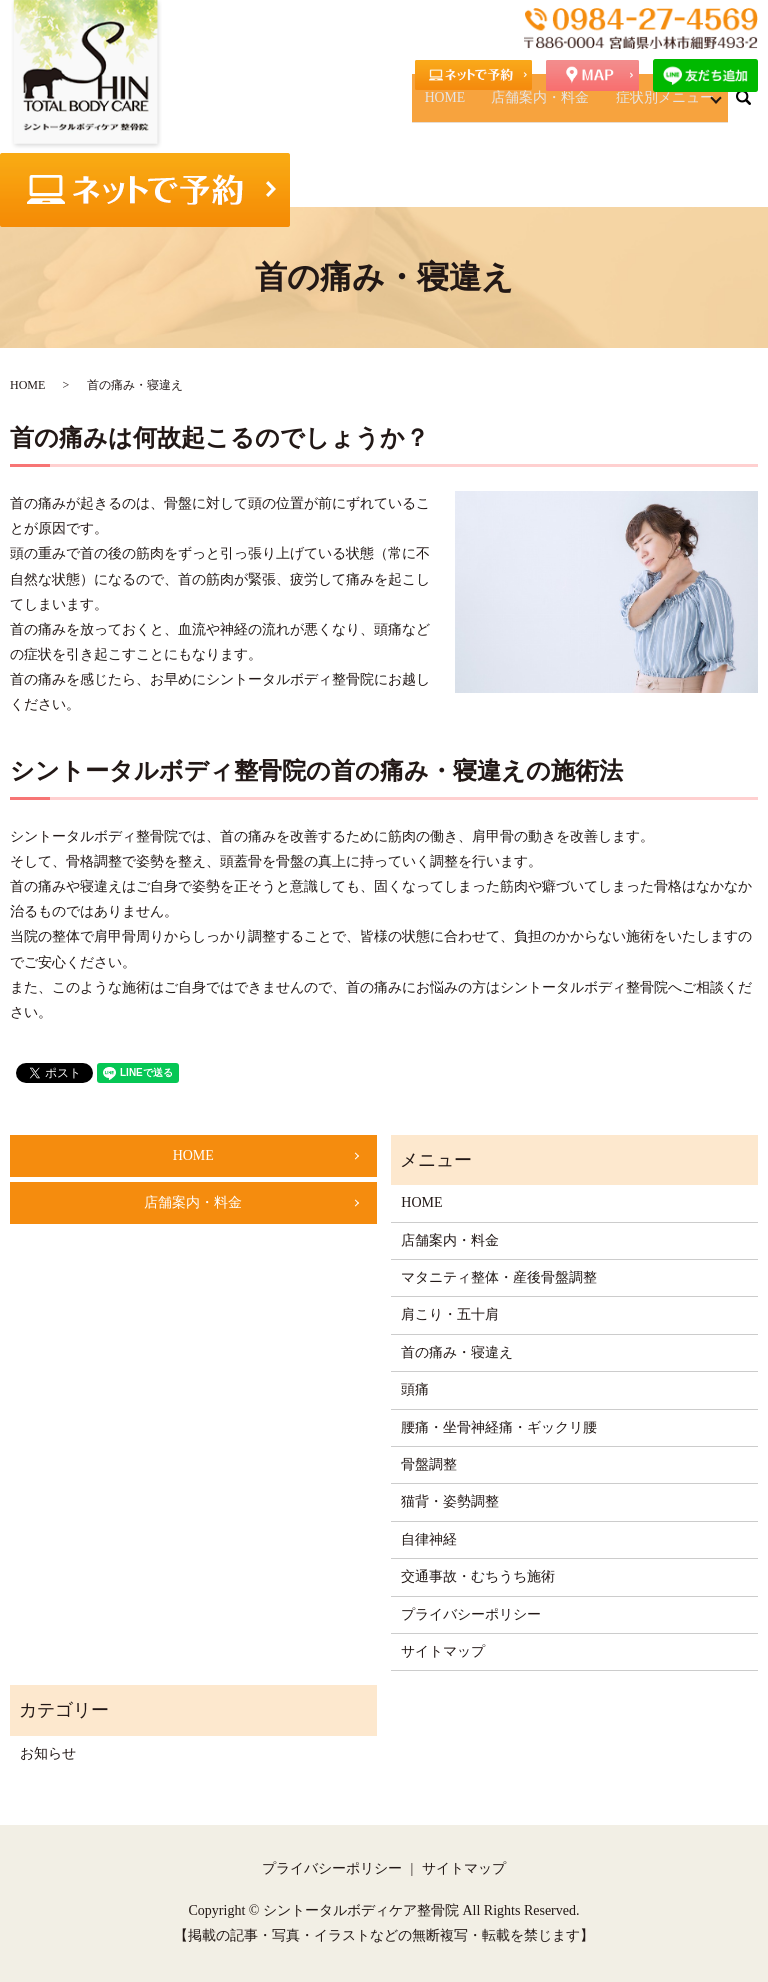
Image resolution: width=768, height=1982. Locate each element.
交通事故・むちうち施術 (478, 1576)
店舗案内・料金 (572, 107)
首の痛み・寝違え (457, 1352)
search (755, 106)
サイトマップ (443, 1651)
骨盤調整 (429, 1464)
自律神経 (429, 1539)
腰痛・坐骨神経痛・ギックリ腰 (499, 1427)
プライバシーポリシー (471, 1614)
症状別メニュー (668, 107)
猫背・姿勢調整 (450, 1501)
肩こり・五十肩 (450, 1314)
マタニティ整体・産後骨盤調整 (499, 1277)
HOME (500, 107)
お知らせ (48, 1753)
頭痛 (415, 1389)
